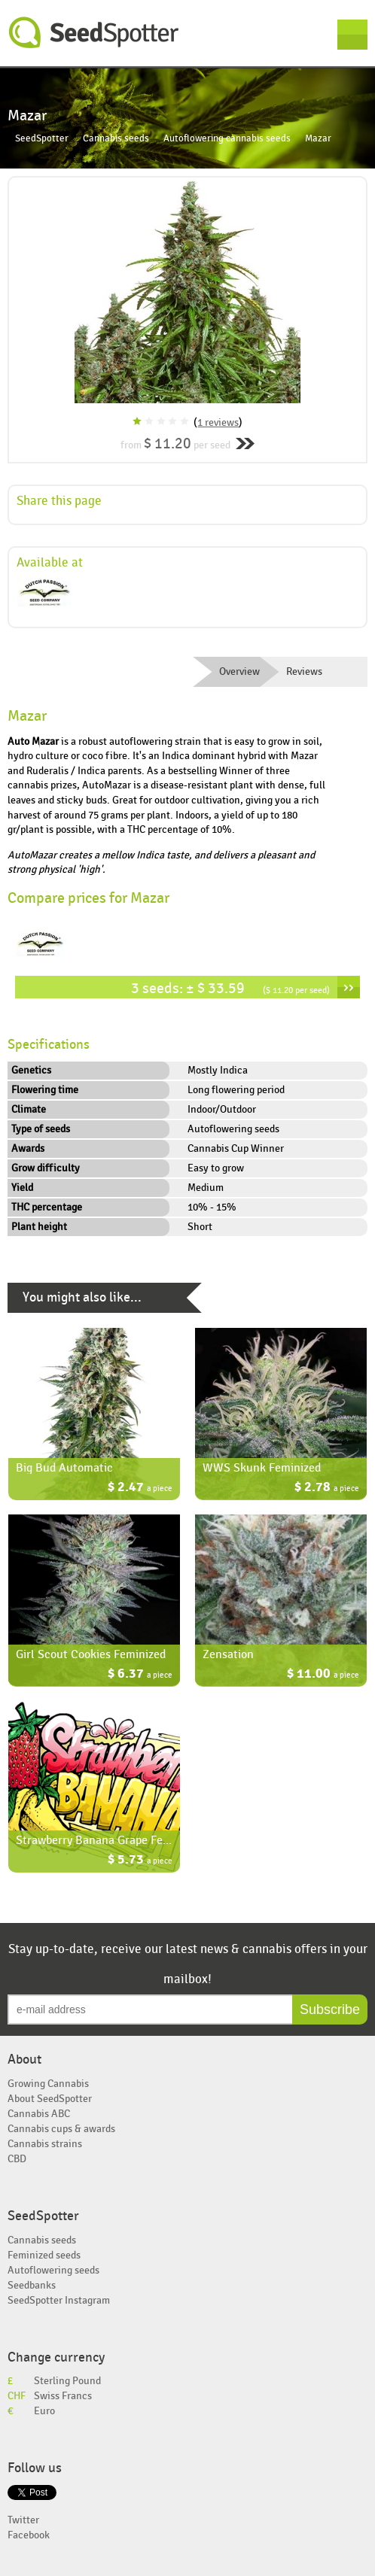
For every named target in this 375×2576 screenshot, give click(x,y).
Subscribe (330, 2009)
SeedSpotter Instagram (59, 2300)
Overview (239, 672)
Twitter (23, 2520)
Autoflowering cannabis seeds (227, 138)
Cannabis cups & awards (61, 2128)
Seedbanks (32, 2285)
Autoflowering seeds (53, 2270)
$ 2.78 (326, 1488)
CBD (17, 2158)
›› (348, 987)
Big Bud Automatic (64, 1468)
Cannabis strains (45, 2143)
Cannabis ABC (39, 2113)
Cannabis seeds (116, 138)
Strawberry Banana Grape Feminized (109, 1840)
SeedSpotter (94, 33)
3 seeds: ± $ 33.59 (230, 988)
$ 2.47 (140, 1488)
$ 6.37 (140, 1675)
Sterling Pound (67, 2380)
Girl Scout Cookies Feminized (91, 1654)
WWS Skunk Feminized (262, 1468)
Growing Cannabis (48, 2083)
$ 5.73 (140, 1861)
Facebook (29, 2535)
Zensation (228, 1654)
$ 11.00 (323, 1675)
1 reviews (218, 422)
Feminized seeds (44, 2255)
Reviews (304, 672)
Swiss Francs (63, 2395)
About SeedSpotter (50, 2098)
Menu (352, 35)
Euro (44, 2410)
